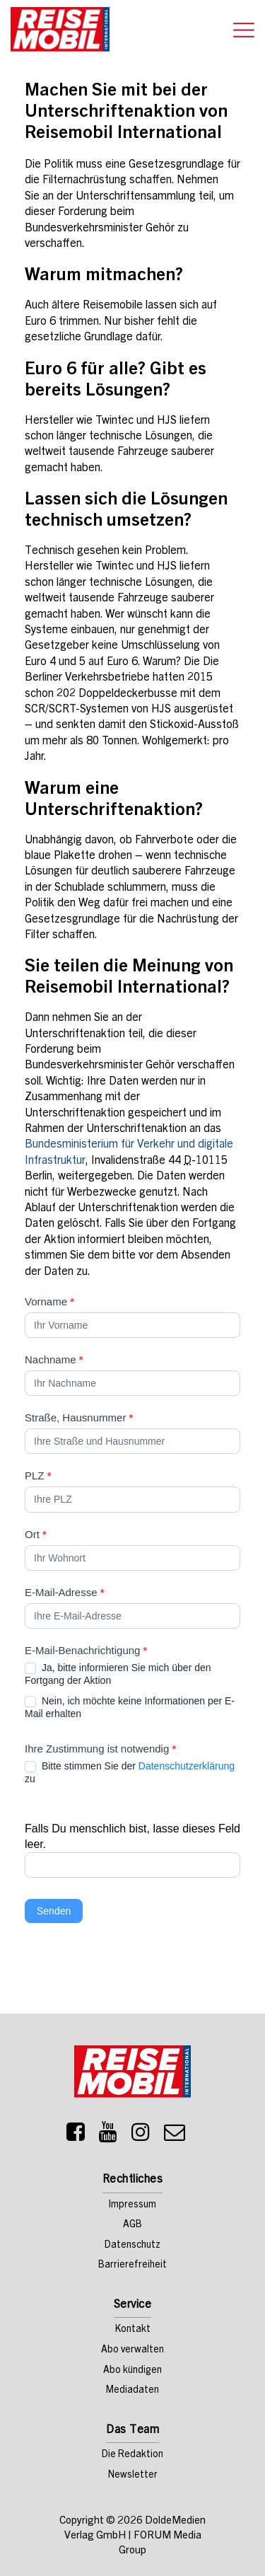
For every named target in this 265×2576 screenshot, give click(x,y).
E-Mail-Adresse (65, 1592)
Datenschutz (132, 2246)
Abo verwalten (132, 2350)
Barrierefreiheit (132, 2265)
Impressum (132, 2205)
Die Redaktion (132, 2455)
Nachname (54, 1359)
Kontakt (133, 2330)
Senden (54, 1911)
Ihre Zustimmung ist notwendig (100, 1749)
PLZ (38, 1475)
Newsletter (133, 2475)
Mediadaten (132, 2391)
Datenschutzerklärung (187, 1766)
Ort (36, 1534)
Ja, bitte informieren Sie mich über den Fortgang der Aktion (118, 1674)
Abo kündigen (132, 2371)
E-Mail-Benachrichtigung (86, 1650)
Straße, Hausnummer (79, 1417)
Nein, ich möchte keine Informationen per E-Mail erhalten (130, 1707)
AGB (132, 2225)
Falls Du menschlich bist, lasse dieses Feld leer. (132, 1836)
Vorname (49, 1301)
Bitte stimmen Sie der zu (130, 1772)
